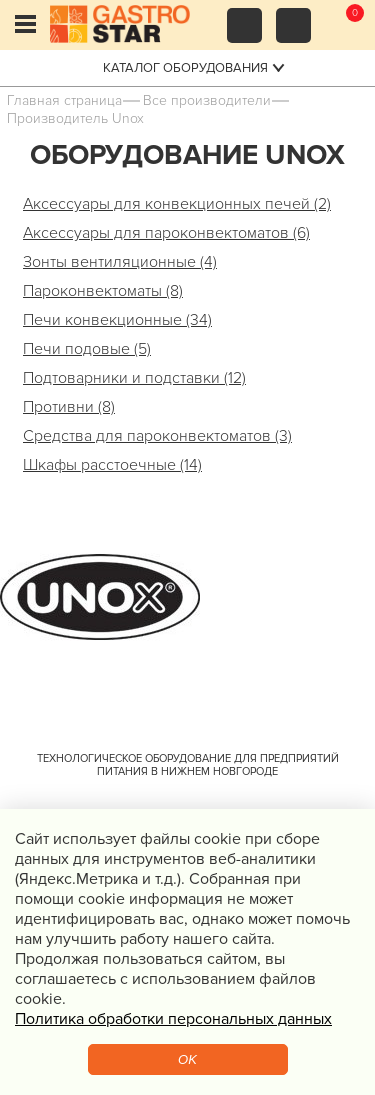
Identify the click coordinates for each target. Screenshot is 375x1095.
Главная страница (64, 100)
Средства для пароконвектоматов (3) (157, 436)
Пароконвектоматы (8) (103, 291)
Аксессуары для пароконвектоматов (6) (166, 233)
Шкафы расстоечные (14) (112, 465)
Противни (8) (69, 407)
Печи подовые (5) (87, 349)
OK (187, 1059)
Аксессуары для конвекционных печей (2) (177, 204)
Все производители (207, 100)
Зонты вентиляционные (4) (120, 262)
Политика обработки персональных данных (173, 1019)
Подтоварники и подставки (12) (134, 378)
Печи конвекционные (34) (117, 320)
